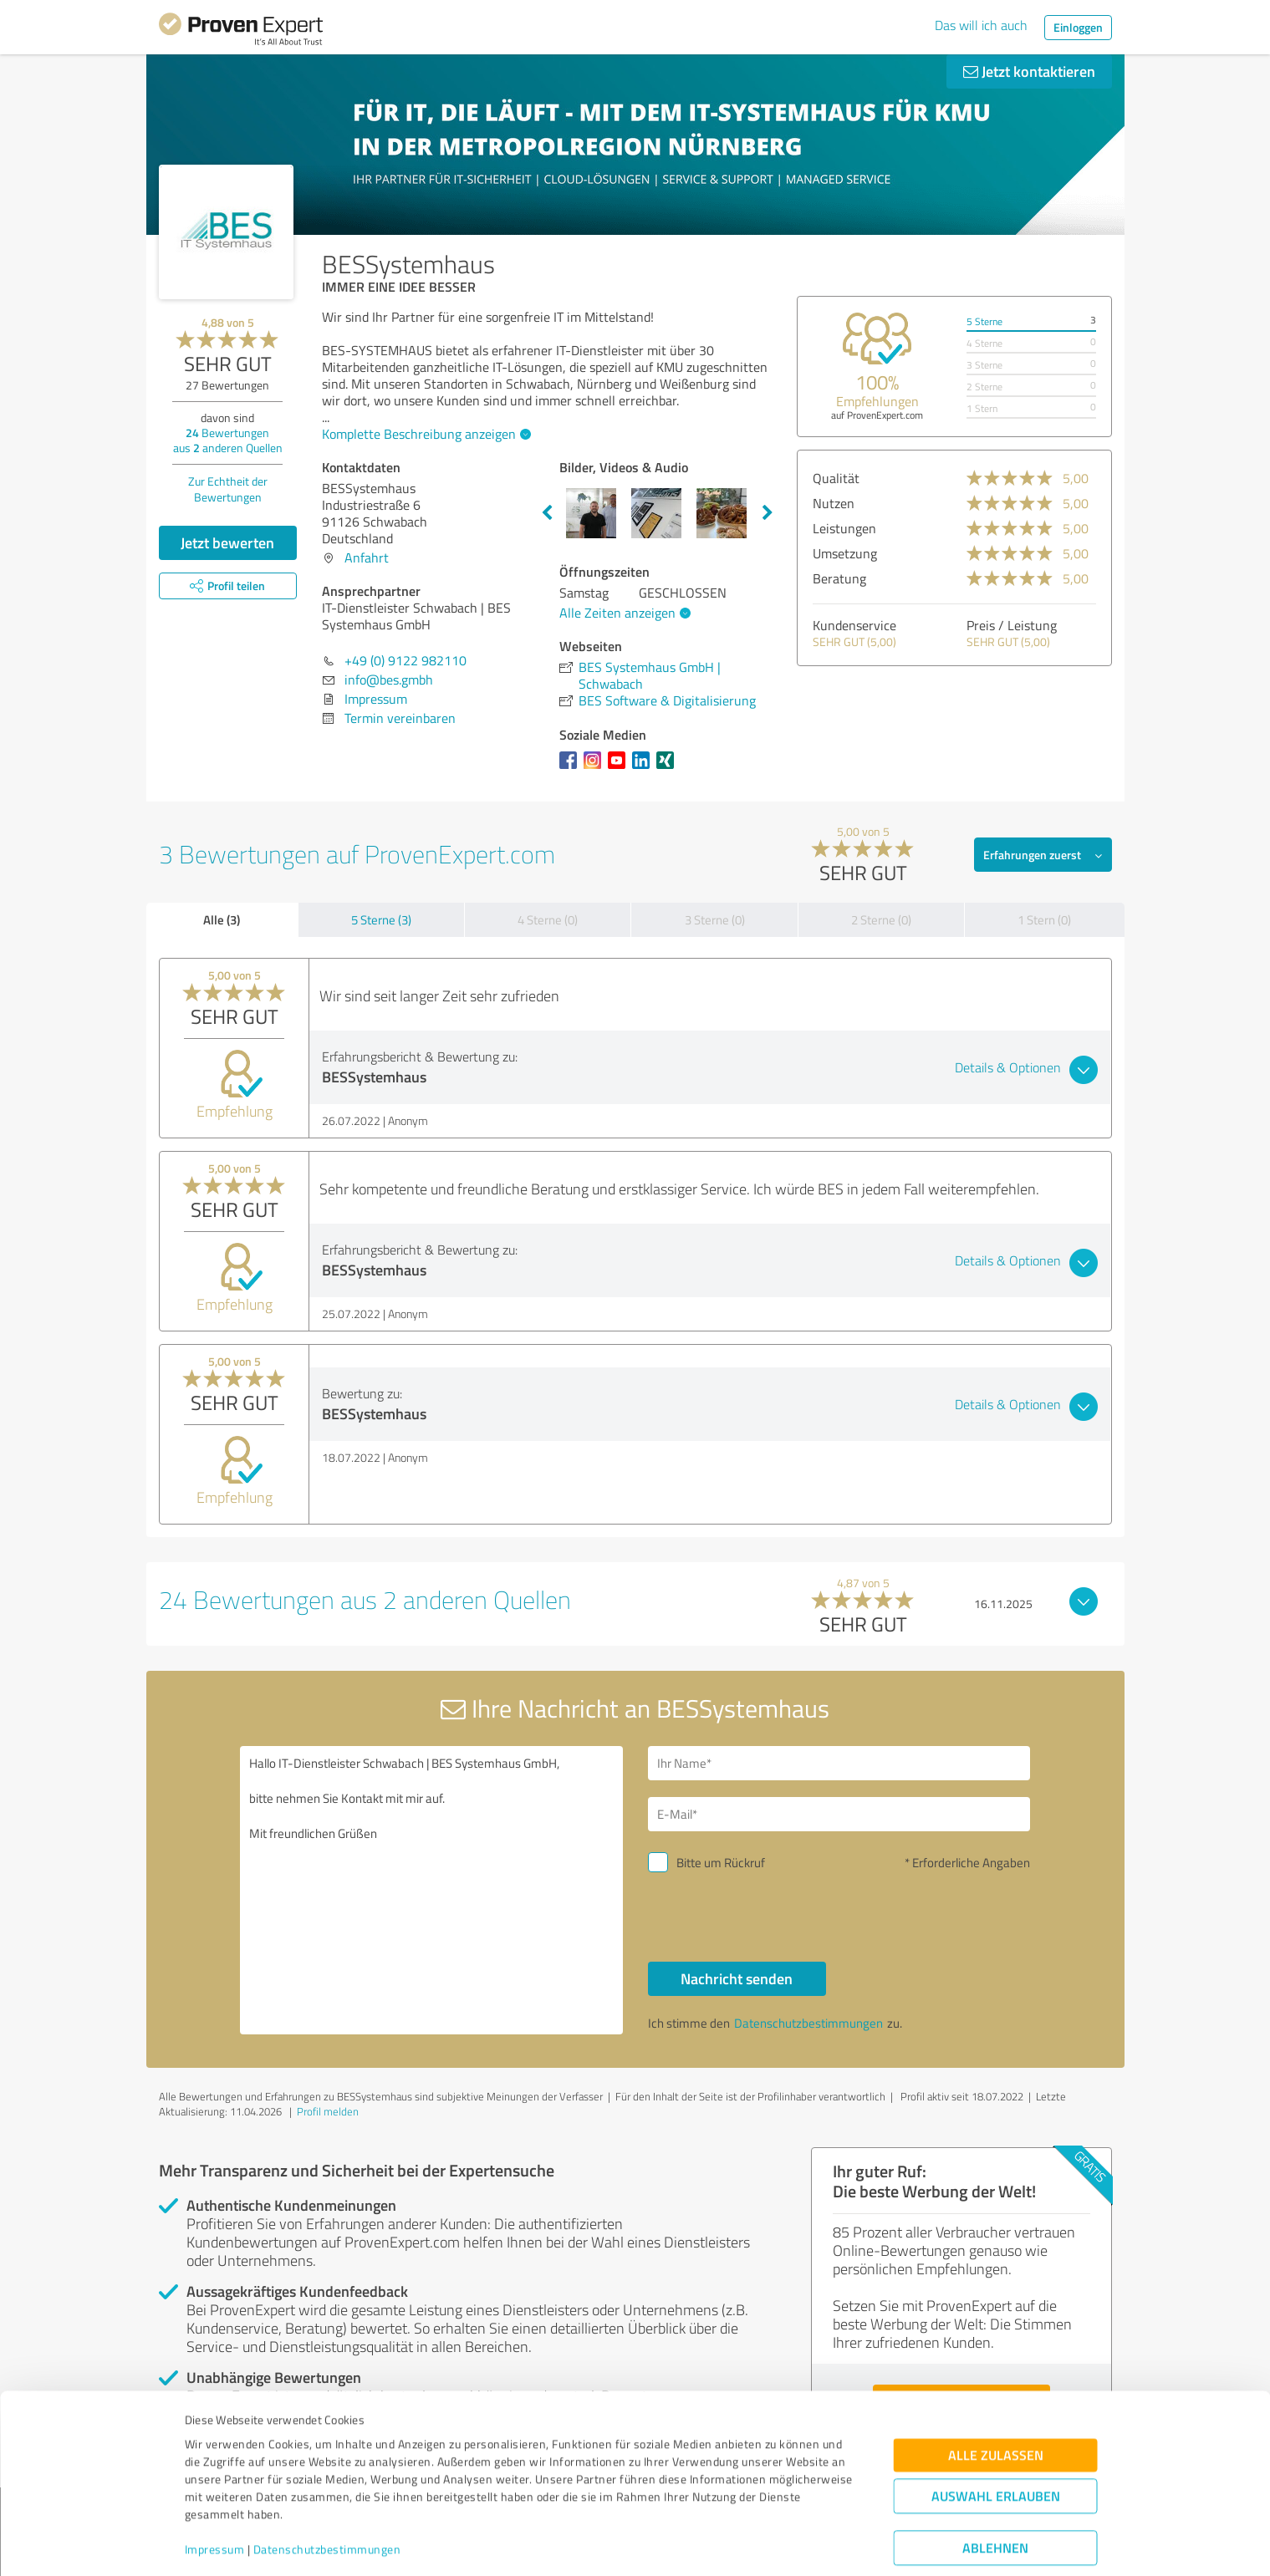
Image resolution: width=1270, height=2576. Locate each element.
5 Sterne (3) (381, 920)
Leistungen (844, 528)
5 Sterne (984, 321)
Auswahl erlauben (995, 2444)
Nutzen (833, 503)
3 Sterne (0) (715, 920)
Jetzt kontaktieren (1029, 71)
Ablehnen (995, 2496)
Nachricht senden (737, 1978)
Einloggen (1078, 27)
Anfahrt (366, 557)
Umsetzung (845, 553)
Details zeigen (753, 2545)
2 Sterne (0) (881, 920)
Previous (546, 513)
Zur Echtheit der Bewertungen (228, 489)
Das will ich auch (981, 25)
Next (767, 513)
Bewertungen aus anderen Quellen (228, 440)
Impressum (215, 2498)
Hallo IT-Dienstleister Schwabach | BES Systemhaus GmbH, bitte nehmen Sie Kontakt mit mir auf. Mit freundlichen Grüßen (431, 1890)
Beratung (839, 578)
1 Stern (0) (1044, 920)
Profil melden (328, 2111)
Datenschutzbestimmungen (327, 2498)
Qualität (836, 478)
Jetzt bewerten (227, 542)
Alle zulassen (995, 2403)
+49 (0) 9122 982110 (405, 660)
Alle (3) (221, 919)
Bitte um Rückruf (720, 1862)
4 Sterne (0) (548, 920)
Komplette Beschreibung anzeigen (424, 434)
